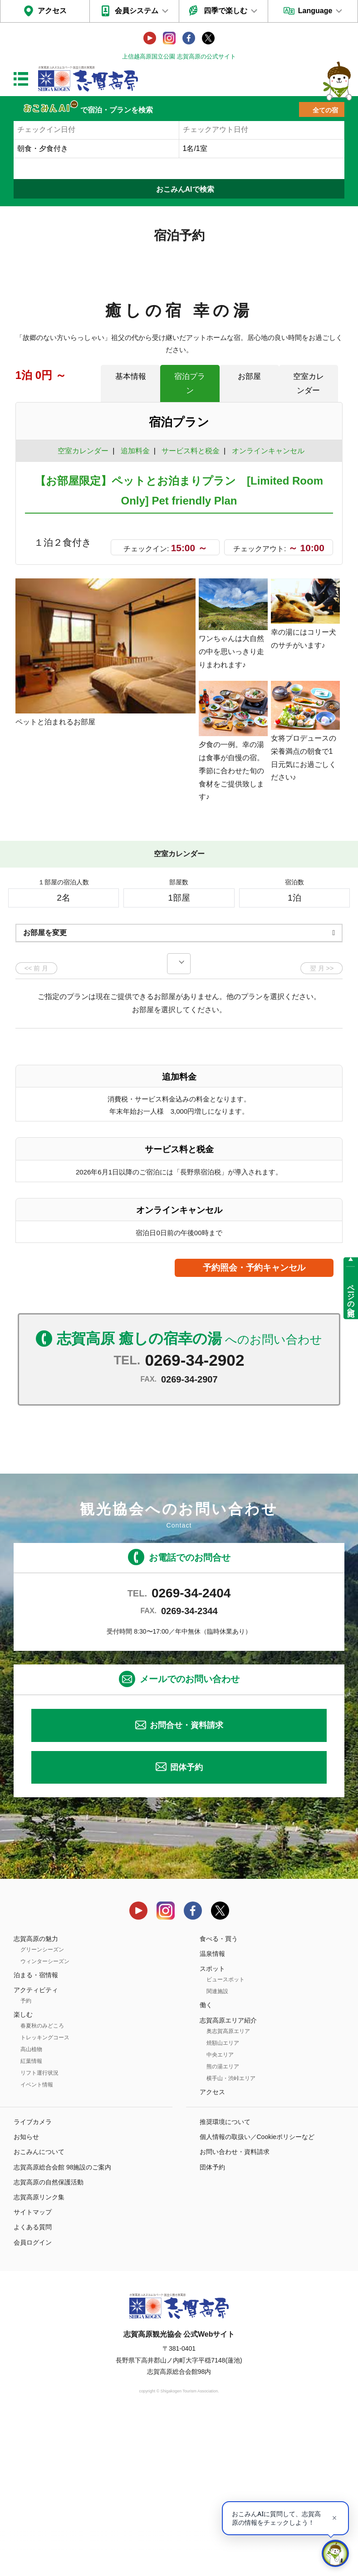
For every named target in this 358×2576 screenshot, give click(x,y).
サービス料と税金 (190, 451)
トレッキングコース (44, 2195)
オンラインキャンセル (266, 451)
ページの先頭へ (351, 1296)
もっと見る (301, 953)
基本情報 (130, 376)
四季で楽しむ (225, 11)
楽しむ (23, 2172)
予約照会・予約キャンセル (254, 1425)
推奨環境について (225, 2279)
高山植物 (31, 2207)
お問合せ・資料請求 (186, 1882)
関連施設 (217, 2149)
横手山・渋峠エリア (230, 2236)
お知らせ (26, 2294)
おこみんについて (39, 2310)
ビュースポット (225, 2138)
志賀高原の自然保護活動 (48, 2339)
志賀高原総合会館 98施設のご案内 (62, 2325)
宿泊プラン (189, 383)
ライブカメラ (33, 2279)
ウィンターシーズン (44, 2119)
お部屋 (249, 376)
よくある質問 (33, 2385)
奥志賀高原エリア (228, 2189)
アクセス (52, 11)
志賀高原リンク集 (39, 2354)
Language (315, 11)
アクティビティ (36, 2148)
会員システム (136, 11)
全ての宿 (325, 110)
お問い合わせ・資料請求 (235, 2310)
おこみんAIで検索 (185, 189)
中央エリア (220, 2212)
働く (206, 2163)
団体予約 (186, 1925)
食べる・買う (219, 2096)
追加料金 (135, 451)
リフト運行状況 (39, 2230)
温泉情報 (212, 2111)
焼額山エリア (222, 2201)
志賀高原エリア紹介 (228, 2178)
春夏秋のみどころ (42, 2183)
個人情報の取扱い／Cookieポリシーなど (257, 2294)
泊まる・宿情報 (36, 2132)
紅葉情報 (31, 2219)
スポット (212, 2126)
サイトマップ (33, 2369)
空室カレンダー (308, 383)
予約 (25, 2159)
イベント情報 (36, 2242)
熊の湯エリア (222, 2224)
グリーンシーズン (42, 2107)
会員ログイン (33, 2400)
